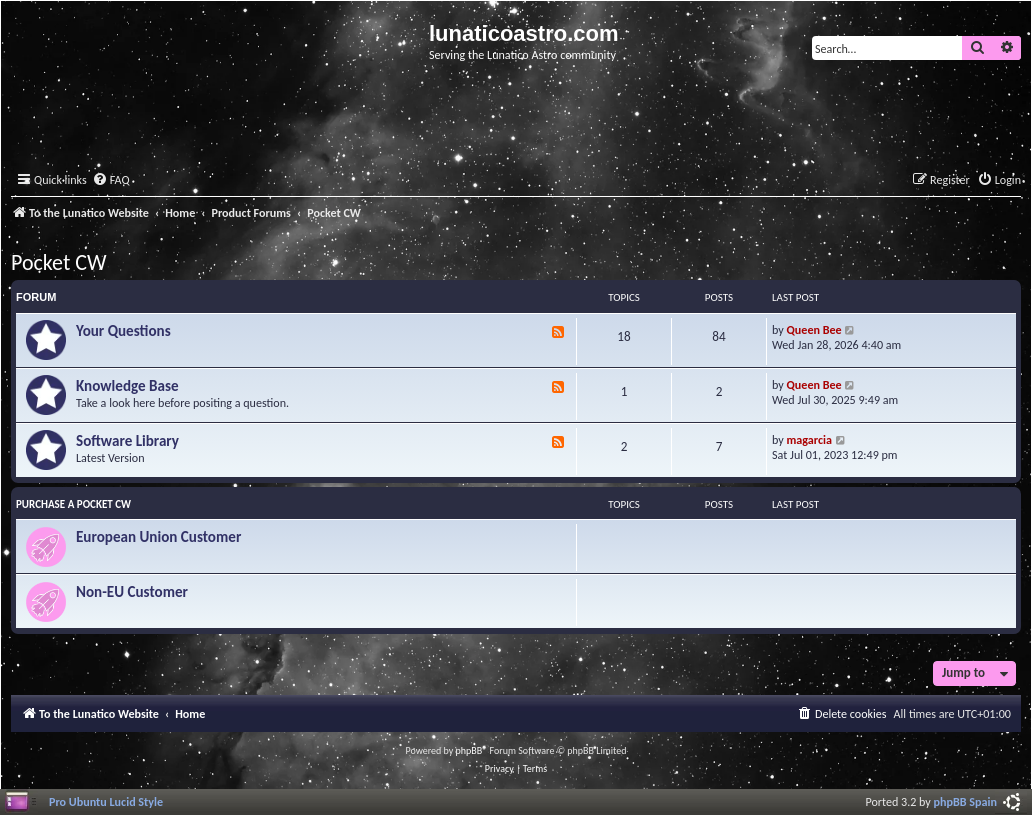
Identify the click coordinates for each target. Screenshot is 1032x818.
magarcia (809, 439)
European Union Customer (158, 537)
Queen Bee (814, 329)
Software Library (127, 441)
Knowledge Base (127, 386)
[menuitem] (111, 180)
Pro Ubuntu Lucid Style (106, 801)
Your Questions (123, 331)
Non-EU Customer (132, 592)
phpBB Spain (965, 801)
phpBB (469, 750)
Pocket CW (59, 262)
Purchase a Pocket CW (73, 504)
